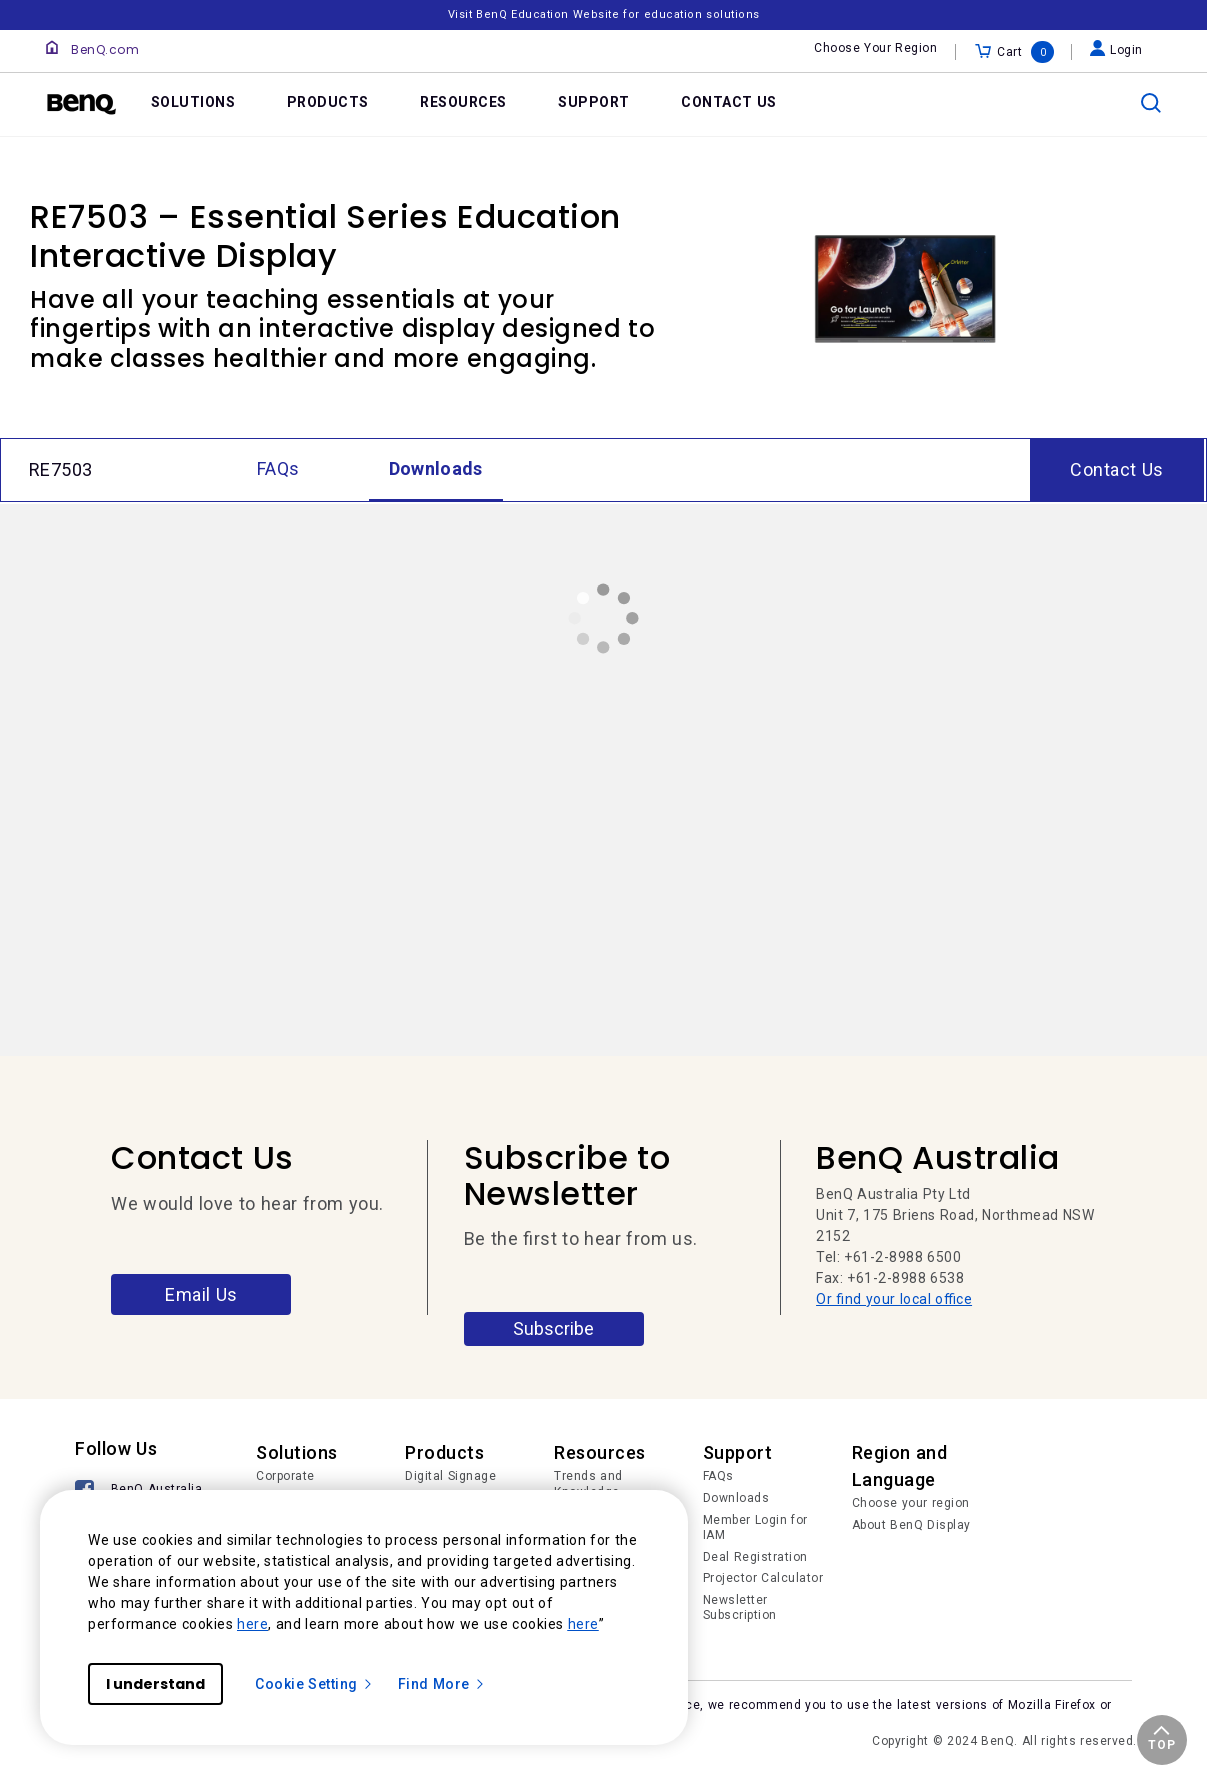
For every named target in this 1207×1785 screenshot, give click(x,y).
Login (1116, 50)
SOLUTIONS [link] (193, 102)
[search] (1151, 103)
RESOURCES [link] (463, 102)
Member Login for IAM (755, 1528)
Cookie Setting (314, 1684)
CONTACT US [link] (729, 102)
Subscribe (553, 1328)
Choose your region (911, 1503)
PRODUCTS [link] (328, 102)
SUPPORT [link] (594, 102)
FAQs (718, 1476)
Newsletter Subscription (740, 1608)
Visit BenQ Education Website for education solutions (604, 14)
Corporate (285, 1476)
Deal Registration (755, 1557)
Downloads (736, 1498)
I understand (155, 1684)
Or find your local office (894, 1299)
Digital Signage (450, 1476)
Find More (442, 1684)
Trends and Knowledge (588, 1484)
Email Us (201, 1294)
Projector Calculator (763, 1578)
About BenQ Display (911, 1525)
